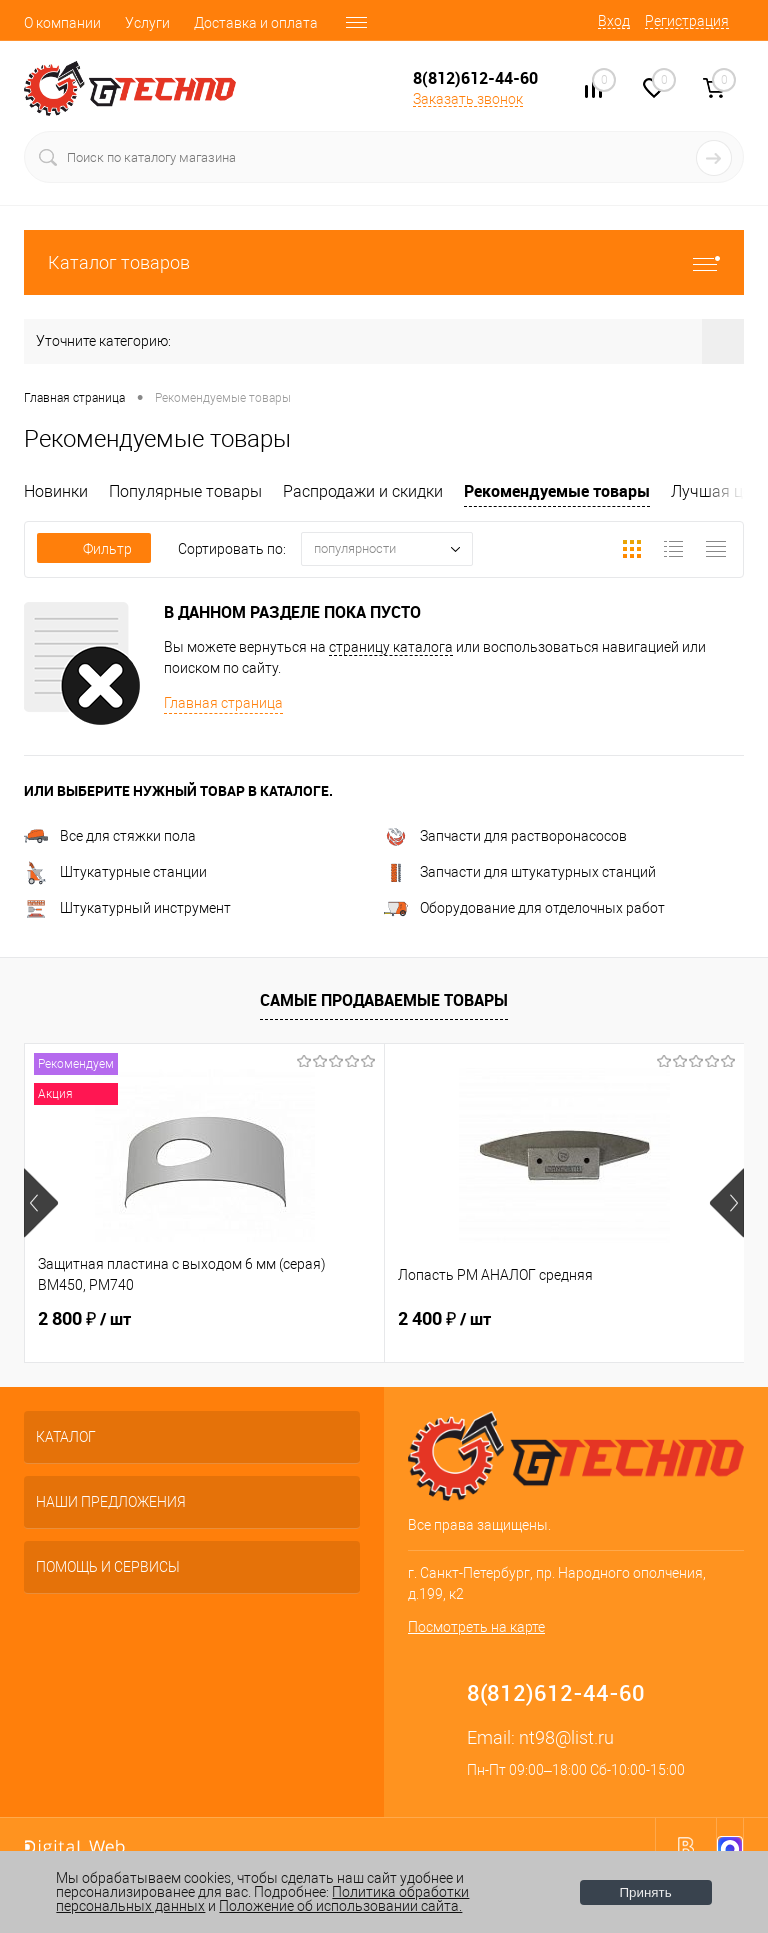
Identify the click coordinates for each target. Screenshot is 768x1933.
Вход (614, 21)
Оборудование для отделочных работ (524, 908)
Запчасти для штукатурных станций (520, 872)
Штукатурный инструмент (127, 908)
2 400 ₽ (444, 1319)
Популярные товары (185, 491)
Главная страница (223, 703)
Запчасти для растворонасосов (505, 836)
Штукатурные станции (115, 872)
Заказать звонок (468, 99)
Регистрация (687, 21)
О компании (62, 23)
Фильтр (94, 549)
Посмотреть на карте (476, 1627)
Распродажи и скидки (363, 491)
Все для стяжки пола (110, 836)
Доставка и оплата (256, 23)
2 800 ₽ (84, 1319)
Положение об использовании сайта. (340, 1906)
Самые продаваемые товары (384, 1000)
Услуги (147, 23)
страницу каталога (391, 647)
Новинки (56, 491)
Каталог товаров (384, 262)
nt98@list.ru (566, 1737)
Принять (646, 1892)
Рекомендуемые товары (557, 491)
